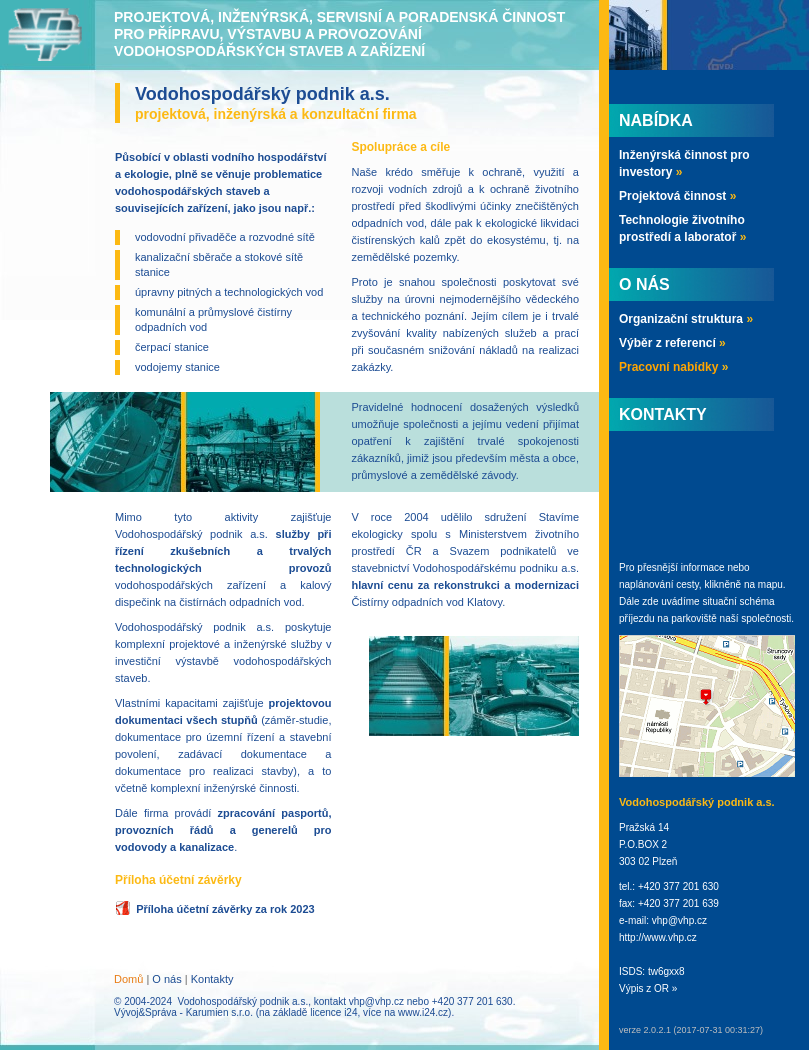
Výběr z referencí (672, 343)
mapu (770, 584)
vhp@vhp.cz (376, 1001)
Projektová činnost (677, 196)
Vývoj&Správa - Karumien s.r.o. (183, 1012)
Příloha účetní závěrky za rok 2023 (225, 909)
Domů (128, 979)
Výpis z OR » (648, 988)
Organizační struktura (686, 319)
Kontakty (212, 979)
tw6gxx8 (666, 971)
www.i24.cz (423, 1012)
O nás (166, 979)
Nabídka (656, 120)
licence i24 (333, 1012)
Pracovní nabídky (673, 367)
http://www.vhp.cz (658, 937)
